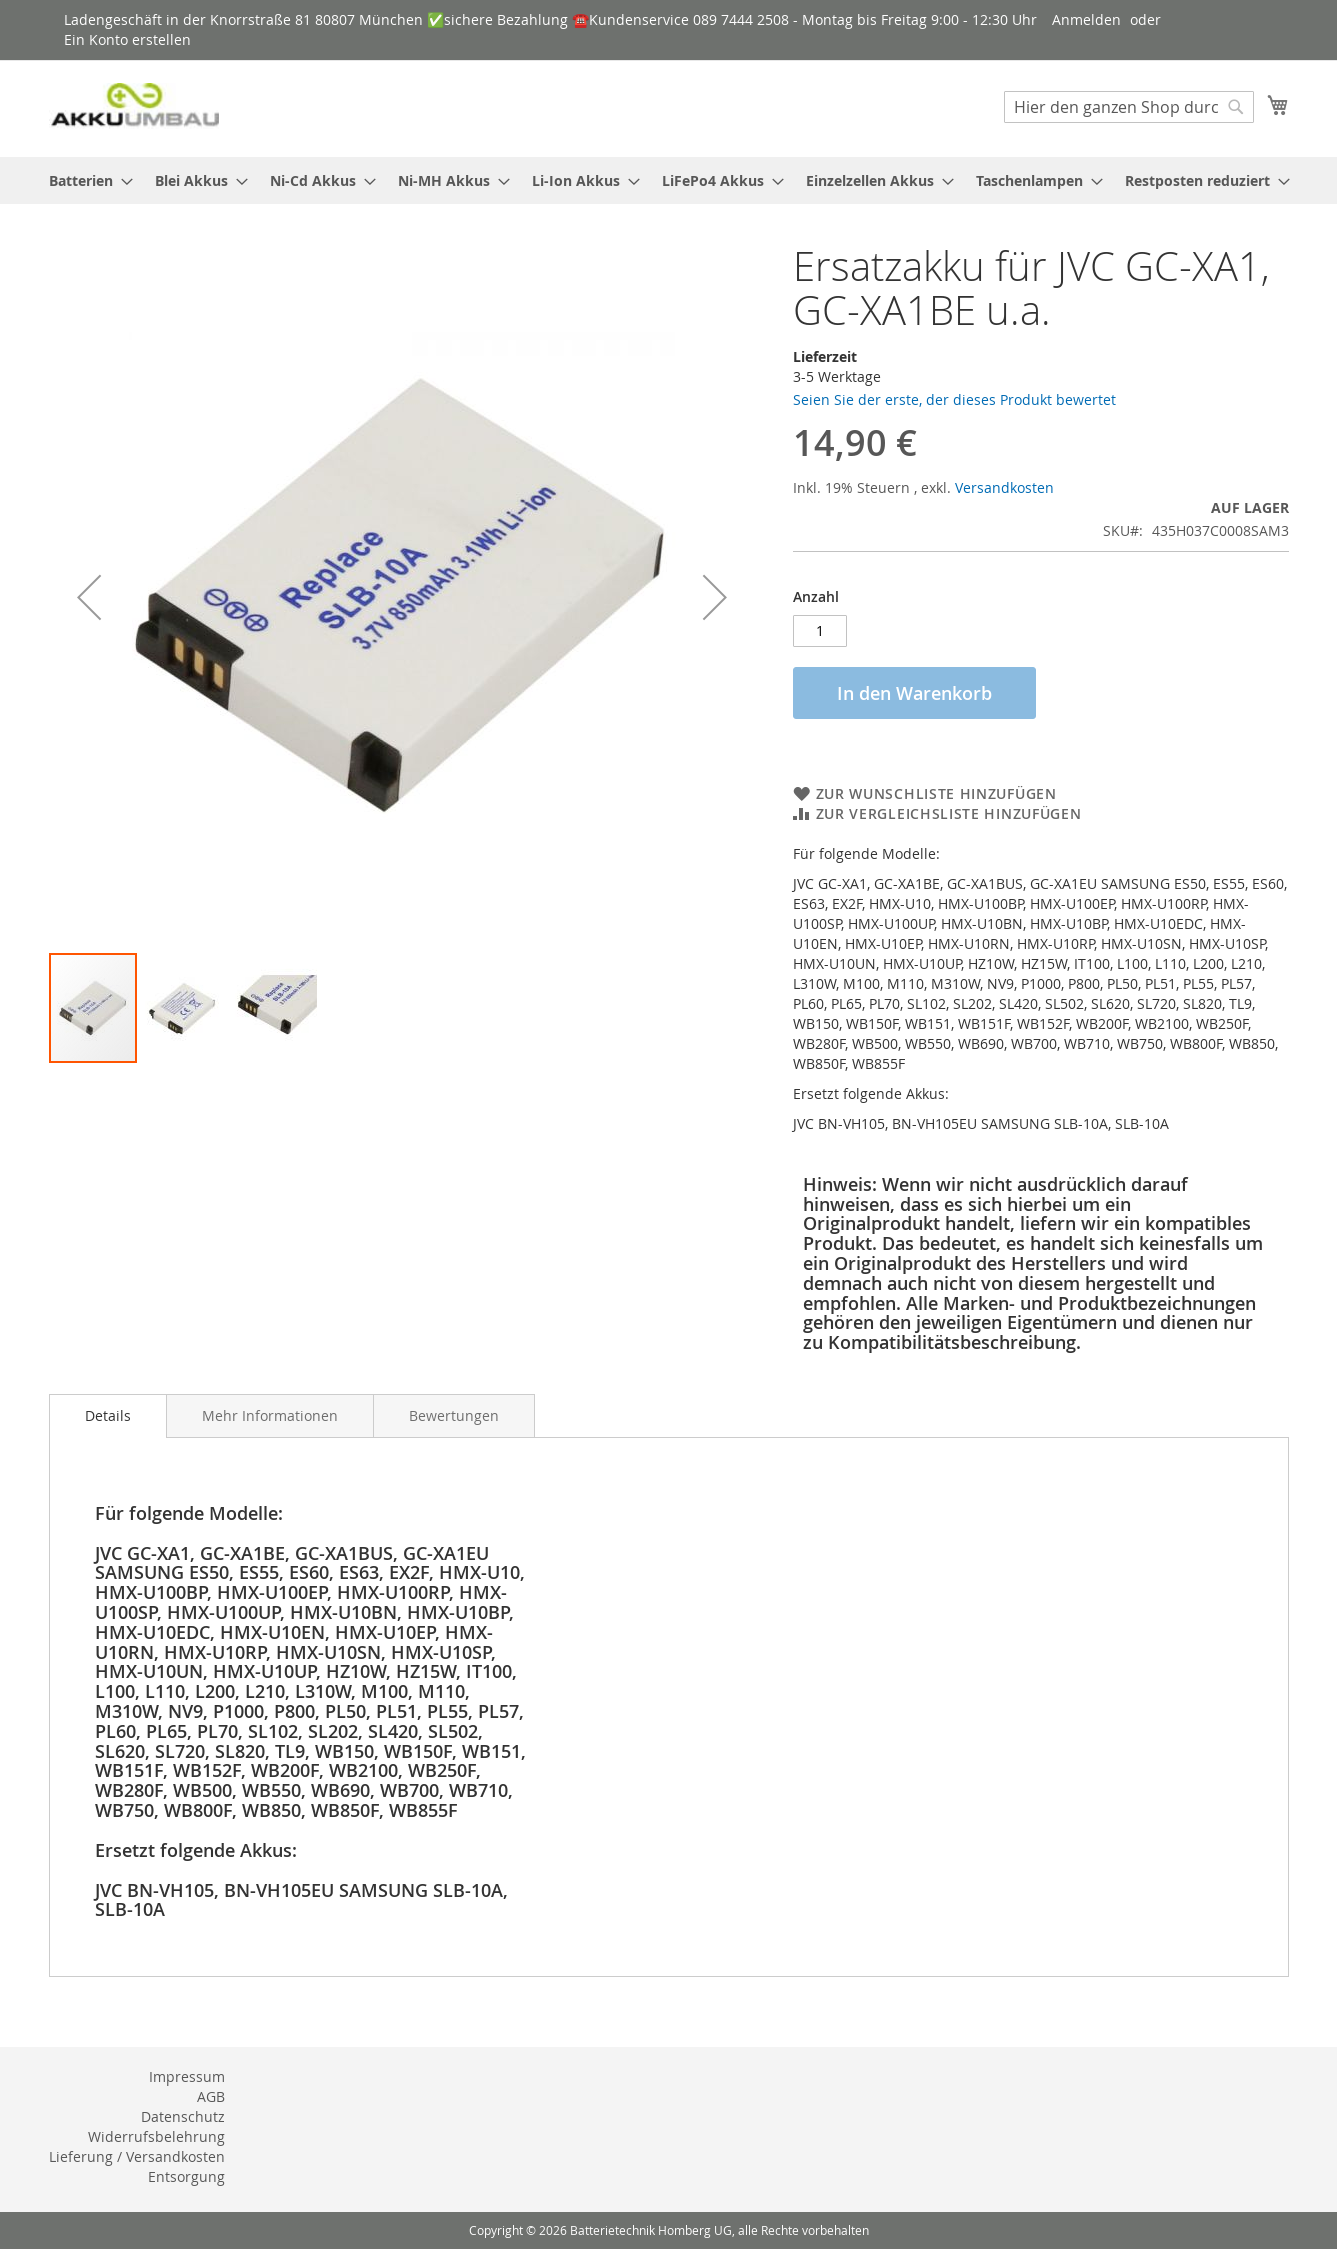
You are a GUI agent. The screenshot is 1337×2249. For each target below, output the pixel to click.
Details (108, 1415)
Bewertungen (454, 1415)
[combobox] (1129, 107)
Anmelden (1086, 19)
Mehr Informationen (270, 1415)
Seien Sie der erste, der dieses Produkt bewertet (954, 399)
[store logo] (134, 107)
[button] (89, 597)
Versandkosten (1004, 487)
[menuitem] (85, 180)
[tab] (108, 1416)
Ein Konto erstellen (127, 39)
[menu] (669, 180)
